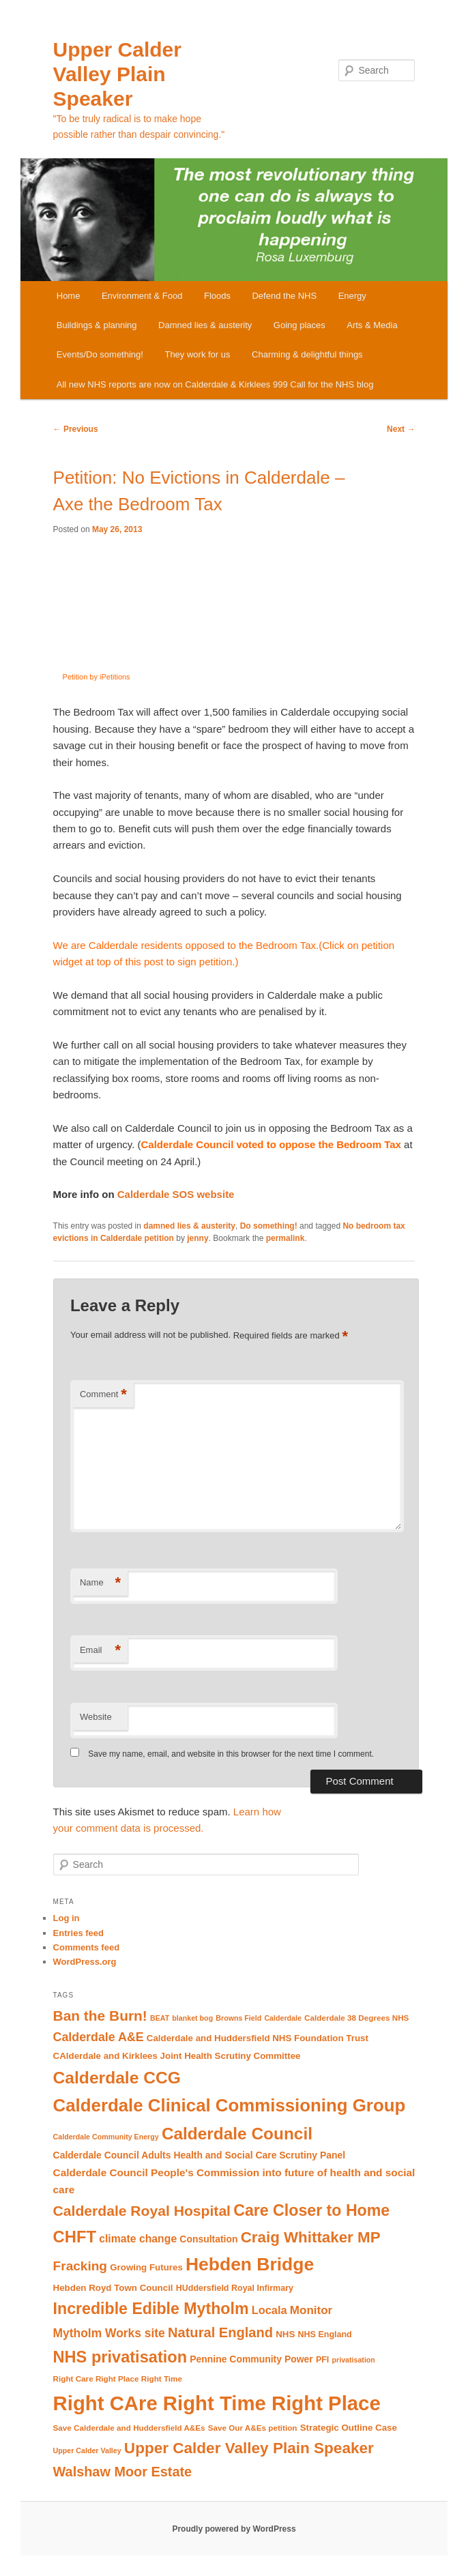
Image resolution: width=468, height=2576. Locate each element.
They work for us (197, 354)
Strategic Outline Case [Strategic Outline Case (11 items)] (348, 2428)
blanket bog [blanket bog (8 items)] (192, 2018)
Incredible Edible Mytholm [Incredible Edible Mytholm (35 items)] (151, 2308)
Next (401, 429)
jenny (197, 1238)
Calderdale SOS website (176, 1194)
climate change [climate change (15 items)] (138, 2238)
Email (100, 1650)
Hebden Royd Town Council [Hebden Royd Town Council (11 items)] (113, 2288)
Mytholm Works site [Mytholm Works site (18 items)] (109, 2333)
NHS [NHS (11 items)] (285, 2334)
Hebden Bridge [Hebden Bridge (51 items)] (250, 2264)
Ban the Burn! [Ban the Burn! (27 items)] (100, 2015)
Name (100, 1583)
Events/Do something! (100, 354)
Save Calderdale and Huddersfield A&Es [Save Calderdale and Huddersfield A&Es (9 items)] (129, 2427)
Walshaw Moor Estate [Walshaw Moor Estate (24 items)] (122, 2471)
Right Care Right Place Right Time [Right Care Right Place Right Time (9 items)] (117, 2378)
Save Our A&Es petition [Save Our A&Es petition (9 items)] (252, 2427)
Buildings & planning (97, 325)
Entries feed (78, 1933)
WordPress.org (85, 1962)
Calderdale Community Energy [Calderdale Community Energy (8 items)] (106, 2137)
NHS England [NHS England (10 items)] (325, 2334)
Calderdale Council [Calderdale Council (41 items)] (237, 2133)
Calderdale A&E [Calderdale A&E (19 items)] (98, 2037)
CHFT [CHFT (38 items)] (74, 2236)
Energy (352, 296)
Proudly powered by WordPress (233, 2529)
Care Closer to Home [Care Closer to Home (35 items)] (311, 2210)
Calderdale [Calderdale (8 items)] (283, 2018)
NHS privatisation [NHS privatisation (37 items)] (120, 2357)
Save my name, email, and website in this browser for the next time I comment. (231, 1754)
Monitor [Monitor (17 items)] (311, 2310)
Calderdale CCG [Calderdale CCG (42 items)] (117, 2077)
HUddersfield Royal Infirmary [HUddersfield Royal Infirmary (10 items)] (234, 2288)
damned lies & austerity (189, 1226)
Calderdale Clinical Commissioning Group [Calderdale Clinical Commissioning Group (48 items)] (229, 2105)
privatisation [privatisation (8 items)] (353, 2360)
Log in (66, 1918)
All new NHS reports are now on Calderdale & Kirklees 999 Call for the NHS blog (215, 384)
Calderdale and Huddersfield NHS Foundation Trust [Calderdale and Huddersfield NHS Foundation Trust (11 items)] (257, 2038)
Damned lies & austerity (205, 325)
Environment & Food (142, 296)
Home (69, 296)
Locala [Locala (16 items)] (269, 2310)
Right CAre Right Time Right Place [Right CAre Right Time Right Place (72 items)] (217, 2403)
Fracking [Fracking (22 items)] (80, 2266)
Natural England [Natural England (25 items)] (220, 2332)
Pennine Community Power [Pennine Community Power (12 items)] (251, 2359)
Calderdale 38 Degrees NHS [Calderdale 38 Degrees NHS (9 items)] (356, 2017)
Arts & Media (372, 325)
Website (96, 1717)
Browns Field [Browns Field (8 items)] (238, 2018)
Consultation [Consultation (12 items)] (208, 2239)
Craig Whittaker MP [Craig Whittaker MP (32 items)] (311, 2237)
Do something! (268, 1226)
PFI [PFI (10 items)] (322, 2360)
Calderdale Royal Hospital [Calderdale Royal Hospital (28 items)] (142, 2211)
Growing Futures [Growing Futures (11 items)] (146, 2267)
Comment (103, 1395)
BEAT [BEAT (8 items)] (159, 2018)
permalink (285, 1238)
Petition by (114, 677)
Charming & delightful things (307, 354)
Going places (299, 325)
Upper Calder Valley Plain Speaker (117, 74)
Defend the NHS (284, 296)
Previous (75, 429)
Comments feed (86, 1947)
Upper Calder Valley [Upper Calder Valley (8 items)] (87, 2450)
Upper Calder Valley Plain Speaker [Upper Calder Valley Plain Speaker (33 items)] (249, 2448)
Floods (217, 296)
